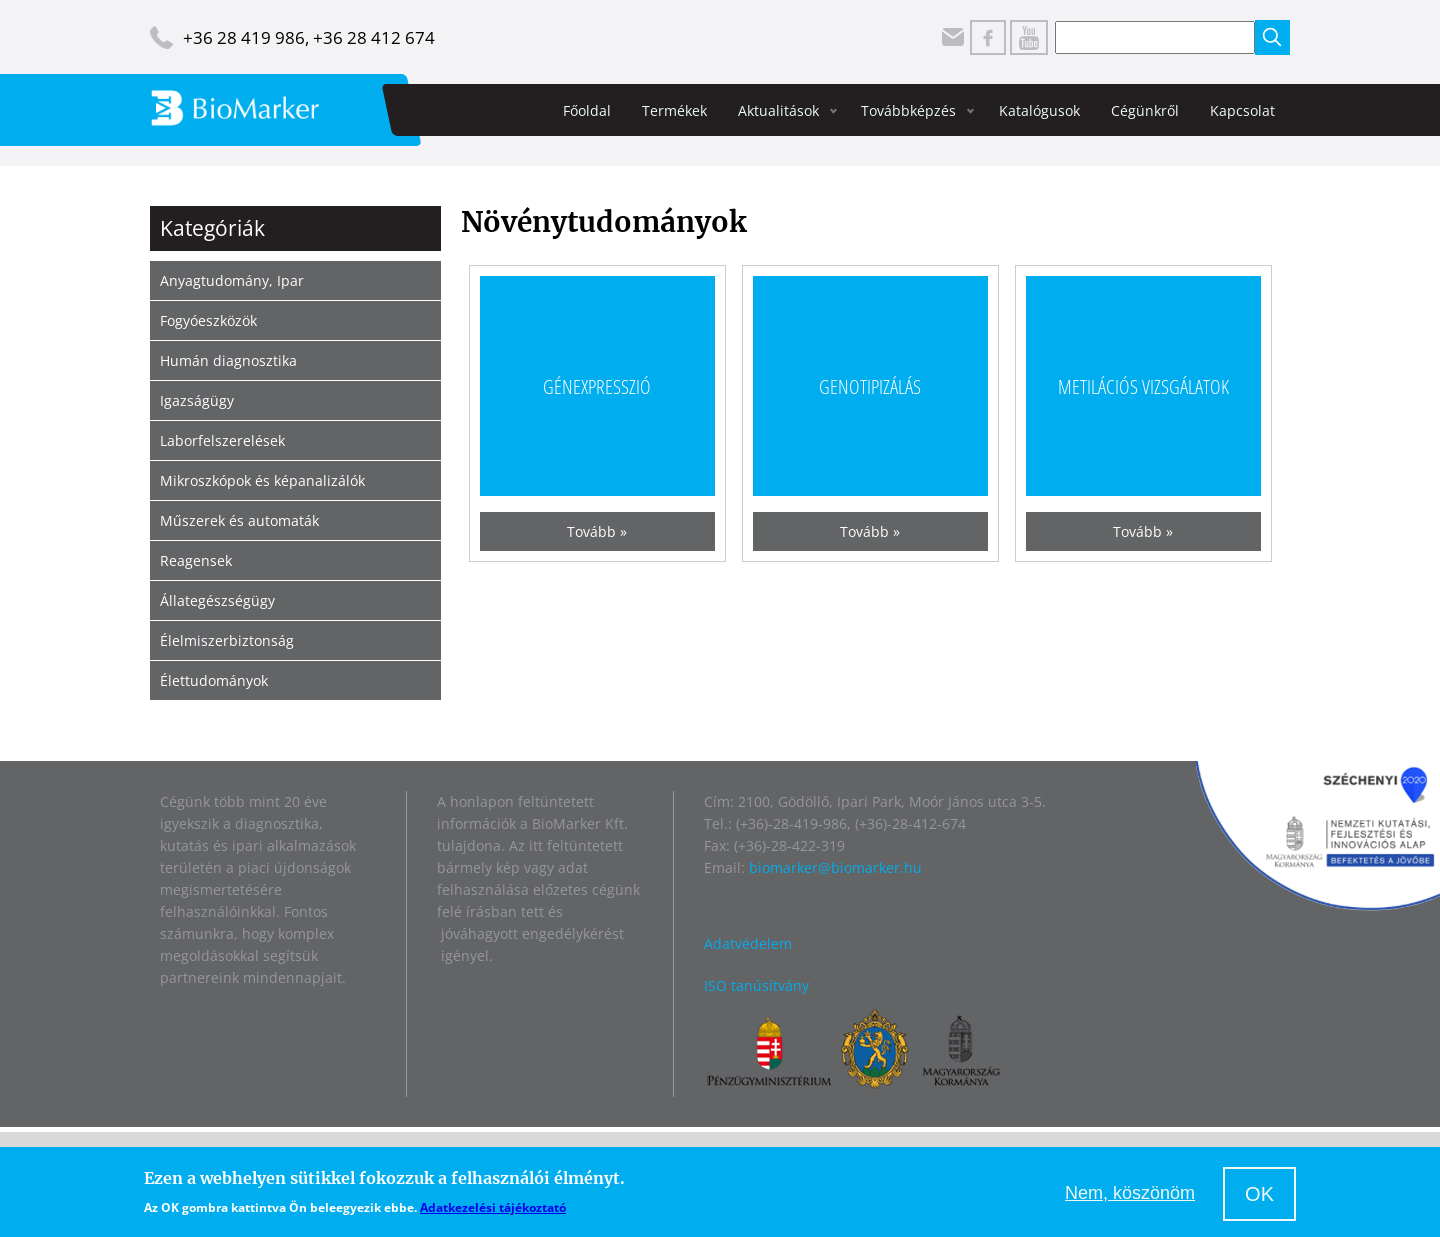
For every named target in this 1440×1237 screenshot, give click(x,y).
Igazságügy (197, 400)
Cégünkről (1145, 110)
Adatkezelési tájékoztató (493, 1207)
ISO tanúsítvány (756, 985)
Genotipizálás (870, 385)
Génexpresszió (597, 385)
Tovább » (597, 531)
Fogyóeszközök (208, 320)
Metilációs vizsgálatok (1143, 385)
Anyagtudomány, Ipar (232, 280)
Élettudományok (214, 680)
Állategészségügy (217, 600)
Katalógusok (1039, 110)
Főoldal (587, 110)
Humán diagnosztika (228, 360)
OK (1259, 1194)
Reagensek (196, 560)
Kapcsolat (1242, 110)
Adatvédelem (748, 943)
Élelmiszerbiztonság (227, 640)
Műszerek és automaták (239, 520)
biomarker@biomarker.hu (835, 867)
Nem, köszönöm (1130, 1193)
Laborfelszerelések (222, 440)
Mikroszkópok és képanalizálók (262, 480)
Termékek (674, 110)
